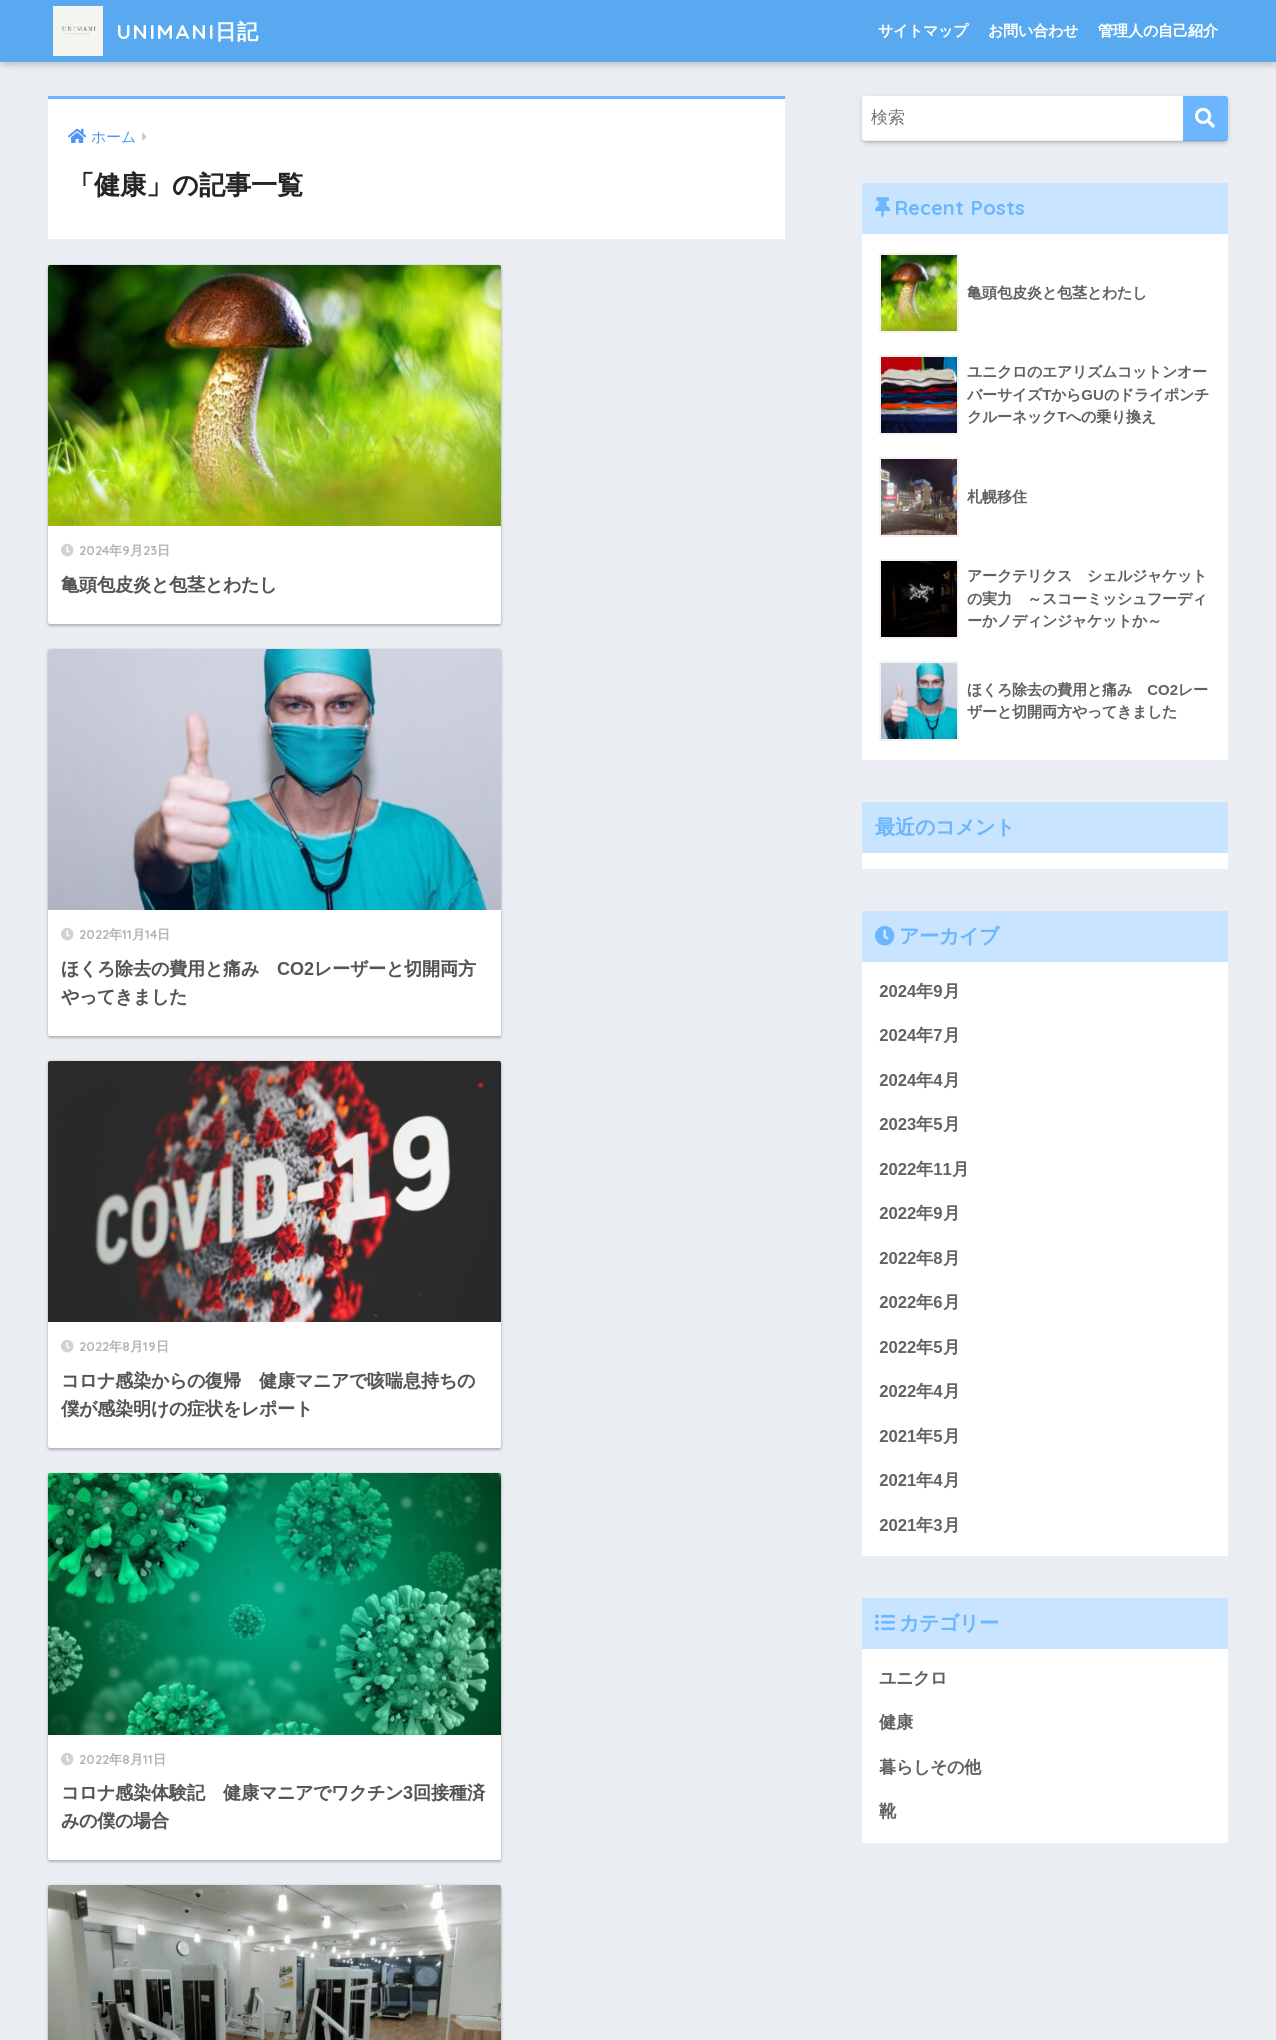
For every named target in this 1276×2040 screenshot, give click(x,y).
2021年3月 (919, 1527)
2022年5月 (919, 1348)
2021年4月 (919, 1482)
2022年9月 (919, 1214)
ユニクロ (913, 1681)
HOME (638, 1959)
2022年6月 (919, 1304)
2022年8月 (919, 1259)
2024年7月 (919, 1035)
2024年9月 (919, 991)
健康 (896, 1725)
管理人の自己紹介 (1158, 30)
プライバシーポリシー (635, 1994)
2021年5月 (919, 1438)
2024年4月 (919, 1080)
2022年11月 (924, 1169)
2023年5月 (919, 1125)
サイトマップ (923, 30)
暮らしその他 (930, 1770)
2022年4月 (919, 1393)
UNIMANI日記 (162, 30)
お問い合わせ (1033, 30)
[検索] (1205, 118)
